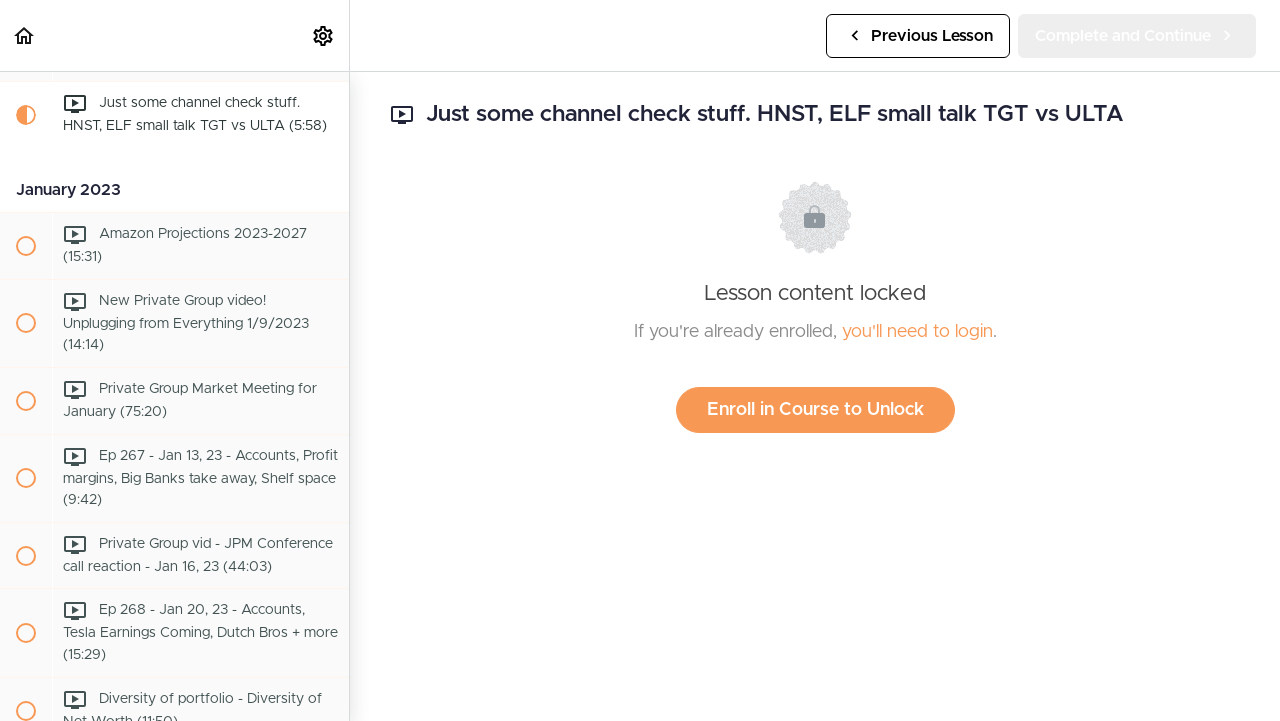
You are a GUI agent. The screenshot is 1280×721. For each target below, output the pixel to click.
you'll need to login (917, 332)
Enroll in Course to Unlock (815, 410)
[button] (25, 35)
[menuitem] (324, 35)
